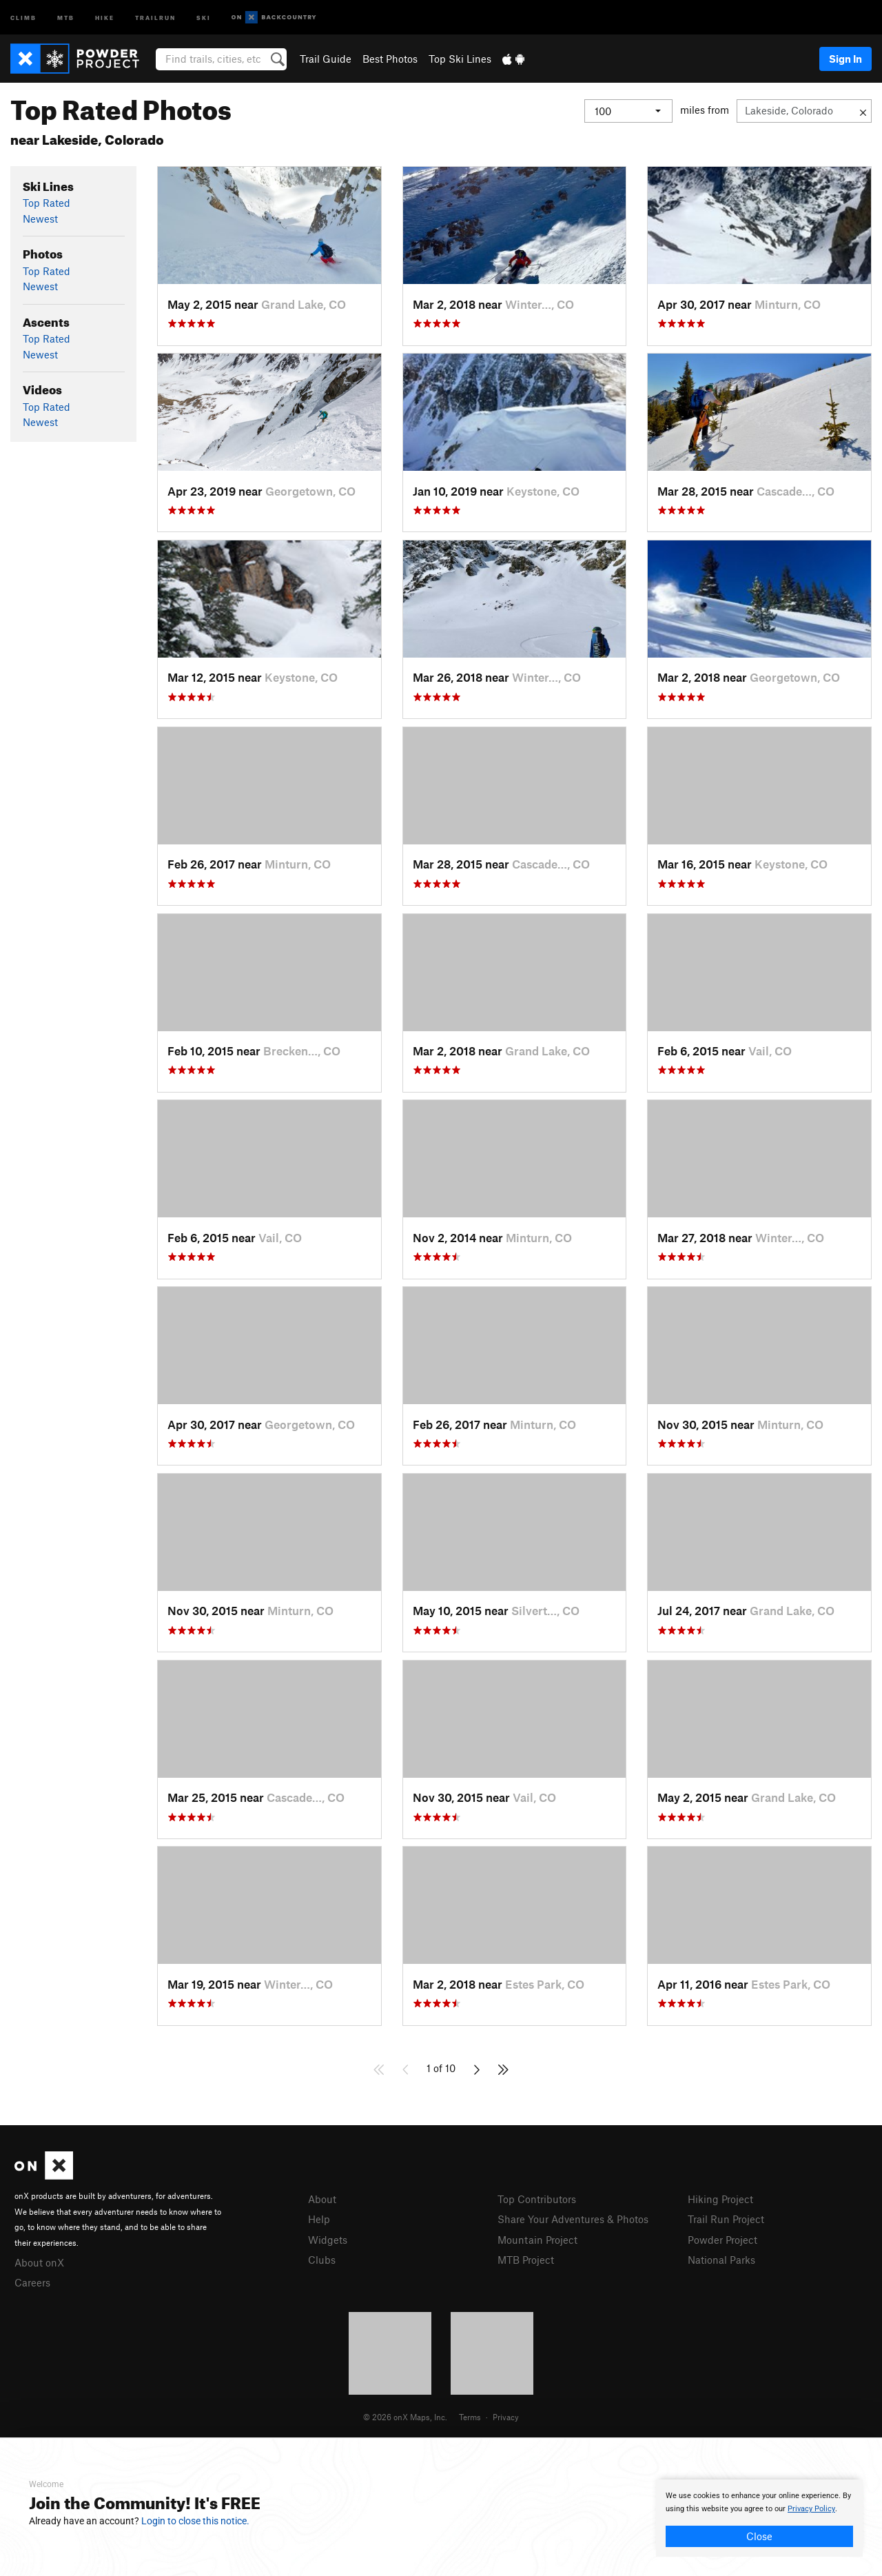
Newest (40, 218)
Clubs (322, 2259)
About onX (39, 2262)
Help (319, 2219)
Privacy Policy (811, 2508)
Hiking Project (720, 2199)
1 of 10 (441, 2068)
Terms (470, 2417)
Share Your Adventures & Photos (573, 2219)
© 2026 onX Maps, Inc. (405, 2417)
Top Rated (46, 202)
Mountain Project (537, 2239)
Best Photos (390, 58)
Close (759, 2536)
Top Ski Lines (460, 58)
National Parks (721, 2259)
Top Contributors (537, 2199)
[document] (759, 2518)
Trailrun (155, 16)
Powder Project (722, 2239)
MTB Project (526, 2259)
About (322, 2199)
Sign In (845, 58)
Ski (203, 16)
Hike (104, 16)
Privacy (506, 2417)
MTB (65, 16)
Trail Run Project (726, 2219)
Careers (32, 2282)
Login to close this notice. (195, 2520)
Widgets (327, 2239)
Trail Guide (325, 58)
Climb (23, 16)
